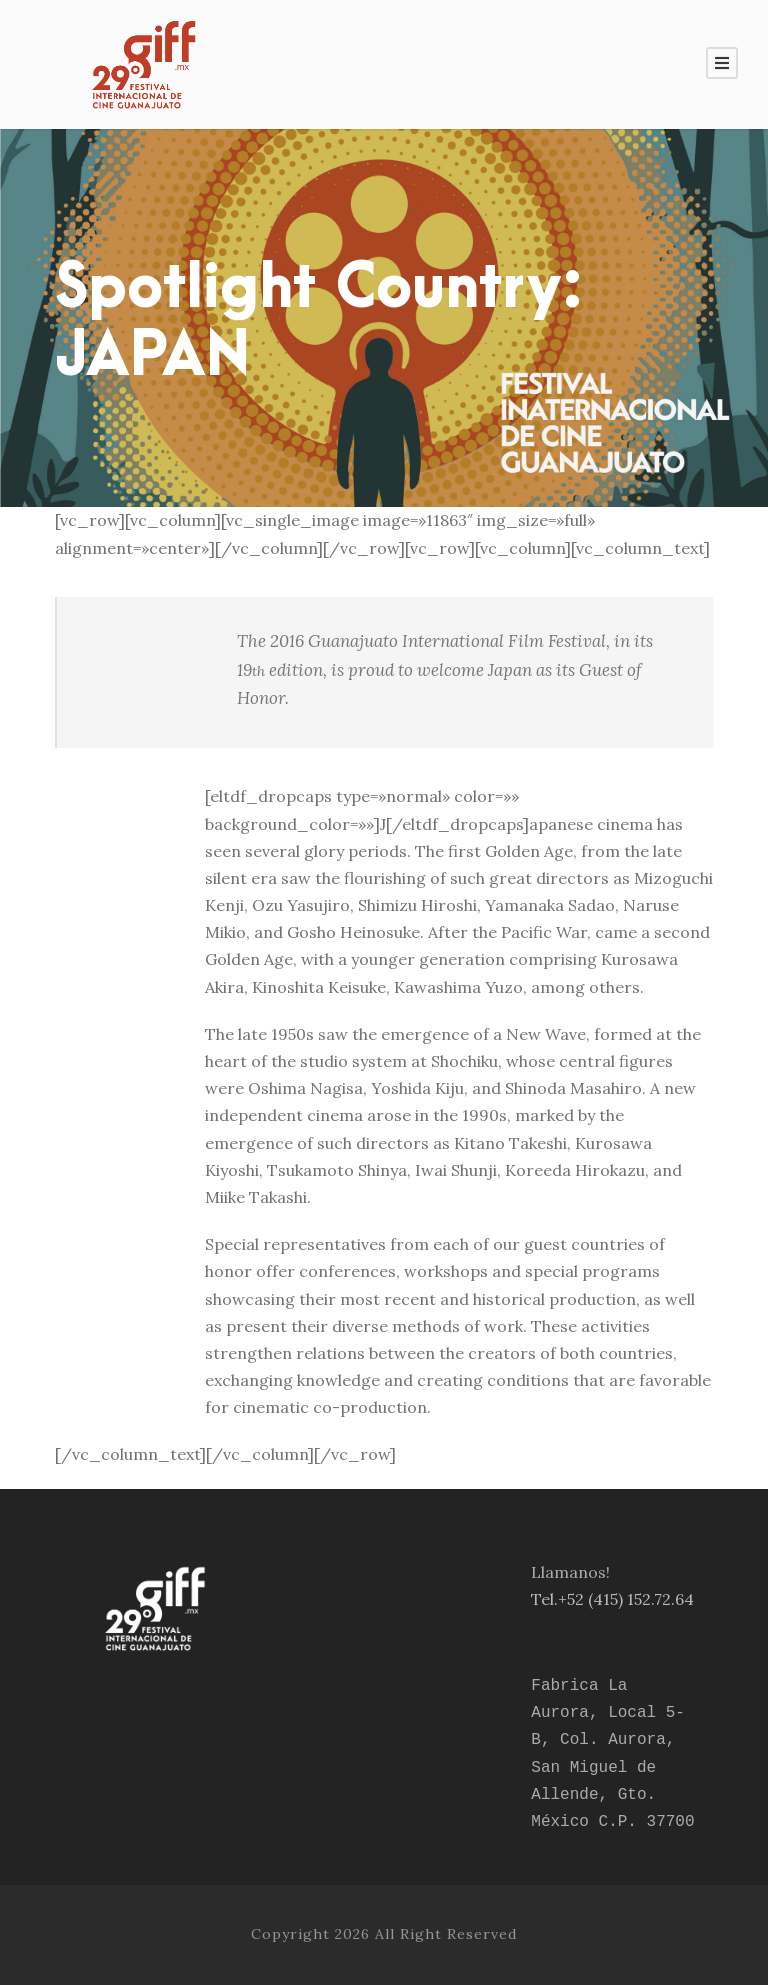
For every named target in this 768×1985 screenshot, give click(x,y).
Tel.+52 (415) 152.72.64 (612, 1599)
